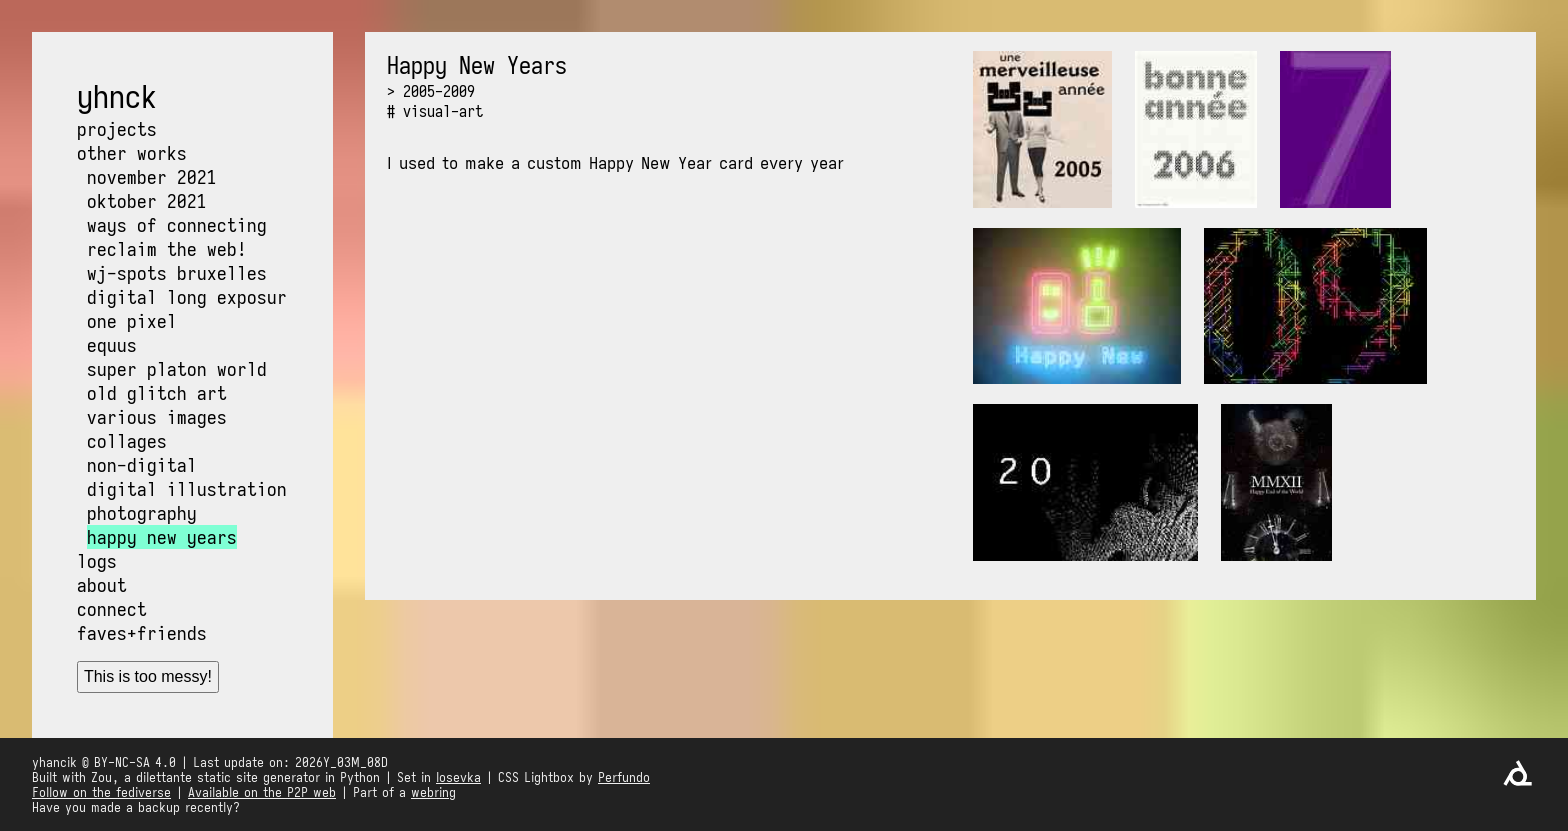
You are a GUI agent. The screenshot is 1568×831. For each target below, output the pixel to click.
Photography (142, 513)
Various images (157, 417)
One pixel (132, 321)
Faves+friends (142, 633)
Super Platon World (177, 369)
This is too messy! (148, 676)
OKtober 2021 (147, 201)
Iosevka (458, 777)
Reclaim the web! (167, 249)
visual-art (443, 111)
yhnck (117, 97)
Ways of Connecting (177, 225)
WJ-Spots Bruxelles (177, 273)
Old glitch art (157, 393)
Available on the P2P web (262, 792)
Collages (127, 441)
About (102, 585)
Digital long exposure (192, 297)
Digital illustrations (192, 489)
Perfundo (624, 777)
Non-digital (142, 465)
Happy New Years (162, 537)
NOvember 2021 (152, 177)
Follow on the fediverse (101, 792)
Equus (112, 345)
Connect (112, 609)
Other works (132, 153)
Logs (97, 561)
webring (433, 792)
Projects (117, 129)
